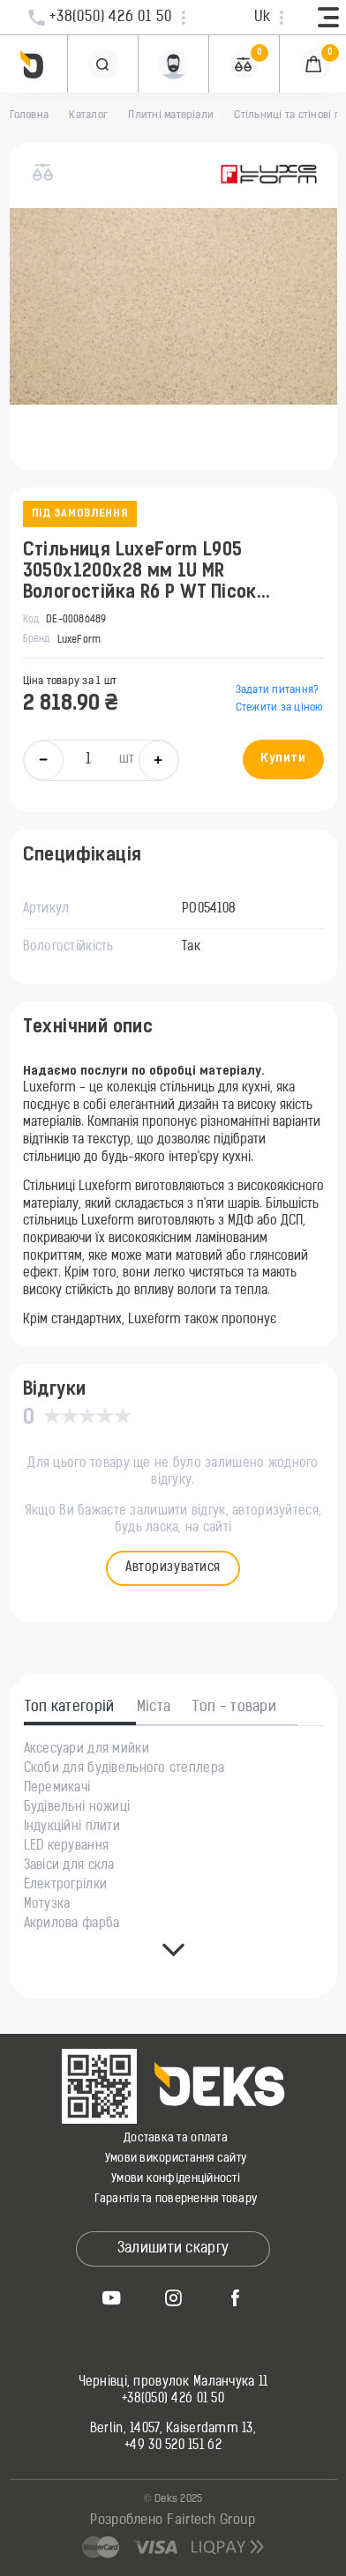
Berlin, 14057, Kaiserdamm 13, (173, 2429)
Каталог (88, 115)
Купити (282, 758)
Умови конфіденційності (175, 2179)
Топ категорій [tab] (70, 1708)
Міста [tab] (154, 1708)
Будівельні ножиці (77, 1808)
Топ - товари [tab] (234, 1708)
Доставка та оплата (176, 2138)
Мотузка (47, 1905)
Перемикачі (57, 1789)
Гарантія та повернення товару (176, 2199)
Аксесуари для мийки (86, 1750)
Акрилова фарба (72, 1924)
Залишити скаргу (173, 2249)
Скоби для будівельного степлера (124, 1769)
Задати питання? (278, 690)
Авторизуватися (173, 1568)
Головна (29, 115)
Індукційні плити (72, 1827)
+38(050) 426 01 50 (173, 2400)
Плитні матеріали (171, 115)
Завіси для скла (69, 1866)
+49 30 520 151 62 (173, 2446)
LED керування (66, 1847)
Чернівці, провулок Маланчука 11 (173, 2383)
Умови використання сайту (175, 2158)
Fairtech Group (211, 2521)
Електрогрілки (66, 1886)
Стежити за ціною (280, 708)
